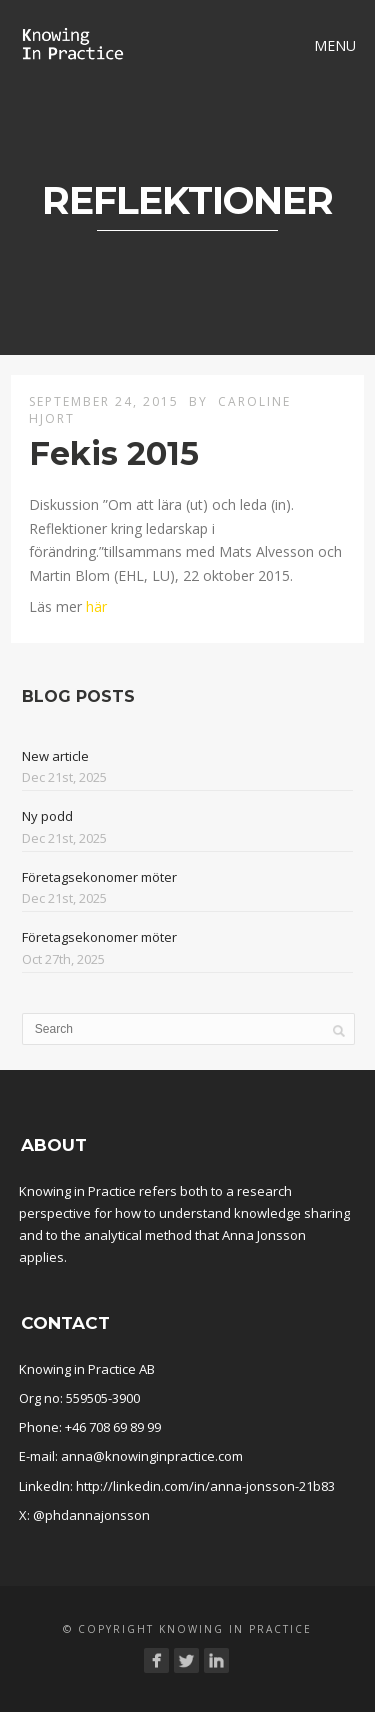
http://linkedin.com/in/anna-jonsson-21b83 (205, 1486)
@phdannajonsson (91, 1515)
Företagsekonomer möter (99, 877)
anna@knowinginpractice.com (152, 1456)
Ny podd (47, 816)
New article (55, 756)
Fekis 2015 (114, 453)
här (96, 606)
